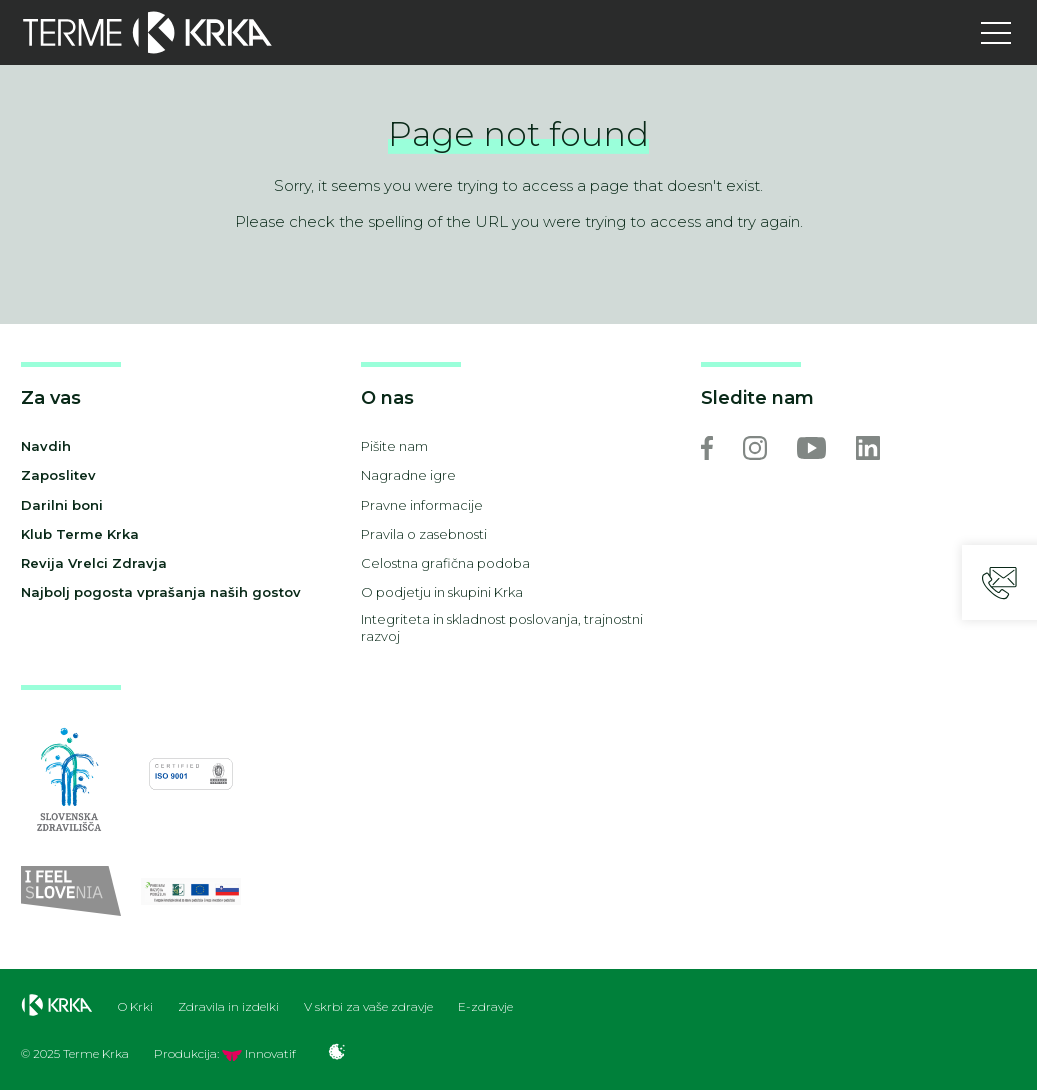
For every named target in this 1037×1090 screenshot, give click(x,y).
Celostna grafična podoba (445, 563)
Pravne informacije (422, 505)
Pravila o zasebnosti (424, 534)
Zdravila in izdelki (228, 1007)
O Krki (135, 1007)
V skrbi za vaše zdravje (368, 1007)
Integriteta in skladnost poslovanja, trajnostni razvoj (502, 627)
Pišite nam (394, 446)
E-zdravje (485, 1007)
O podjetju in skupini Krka (442, 592)
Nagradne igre (408, 475)
